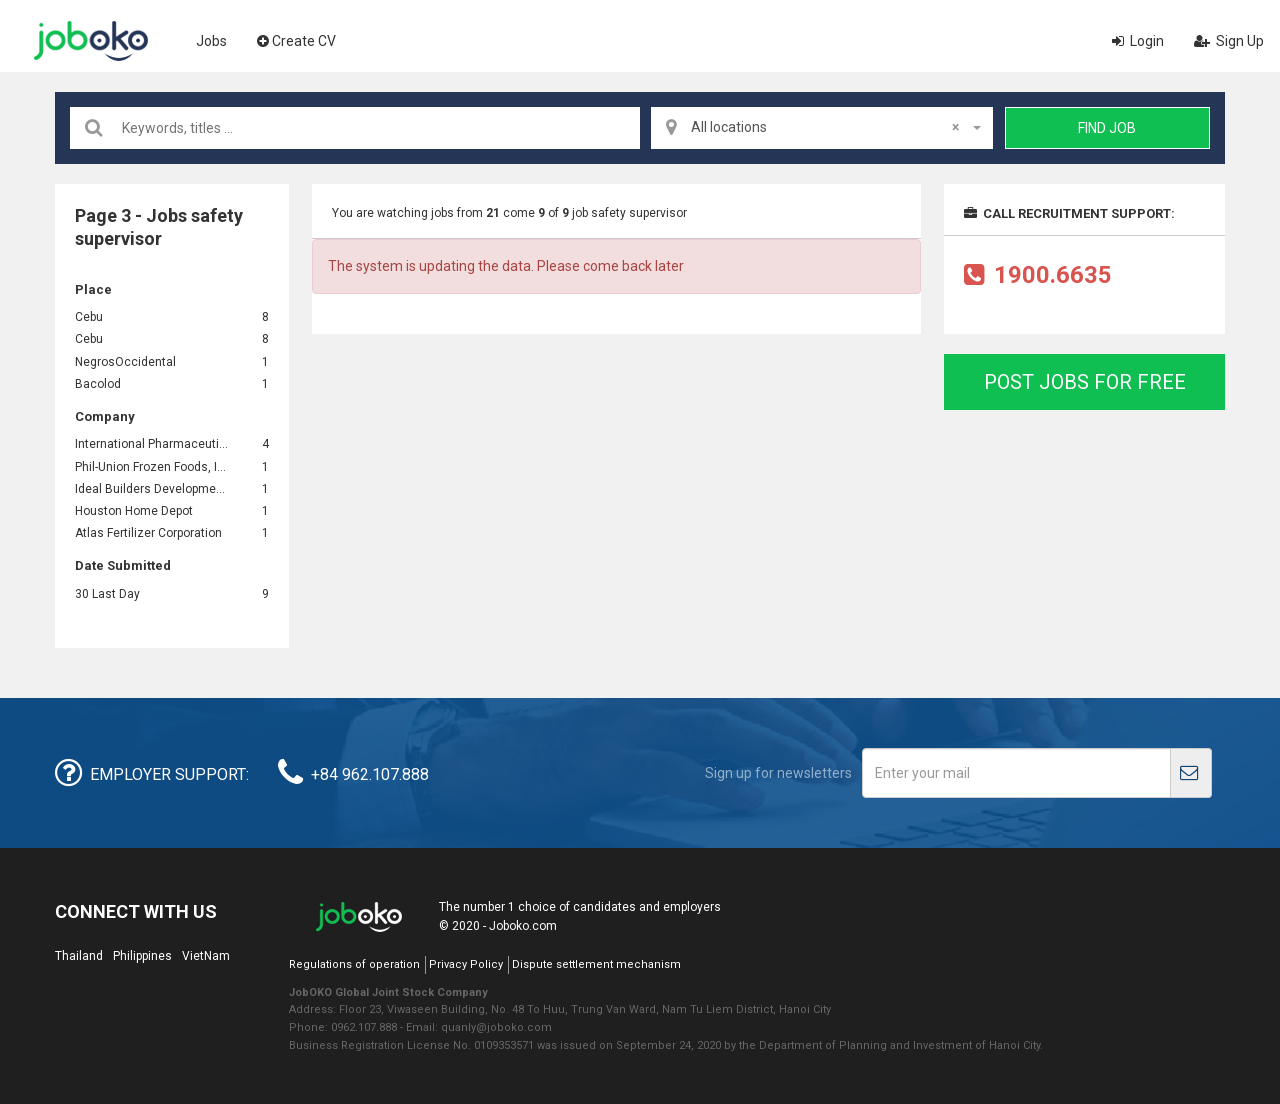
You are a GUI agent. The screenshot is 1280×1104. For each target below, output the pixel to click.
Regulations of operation (354, 964)
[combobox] (822, 128)
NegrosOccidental (127, 362)
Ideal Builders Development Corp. (152, 489)
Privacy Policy (466, 964)
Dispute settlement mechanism (596, 964)
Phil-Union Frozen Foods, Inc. (152, 467)
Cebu (89, 317)
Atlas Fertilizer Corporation (148, 533)
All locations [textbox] (825, 127)
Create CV (296, 41)
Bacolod (98, 384)
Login (1138, 41)
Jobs (211, 41)
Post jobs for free (1085, 382)
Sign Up (1229, 41)
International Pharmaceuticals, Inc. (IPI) (152, 444)
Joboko (91, 41)
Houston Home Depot (134, 511)
